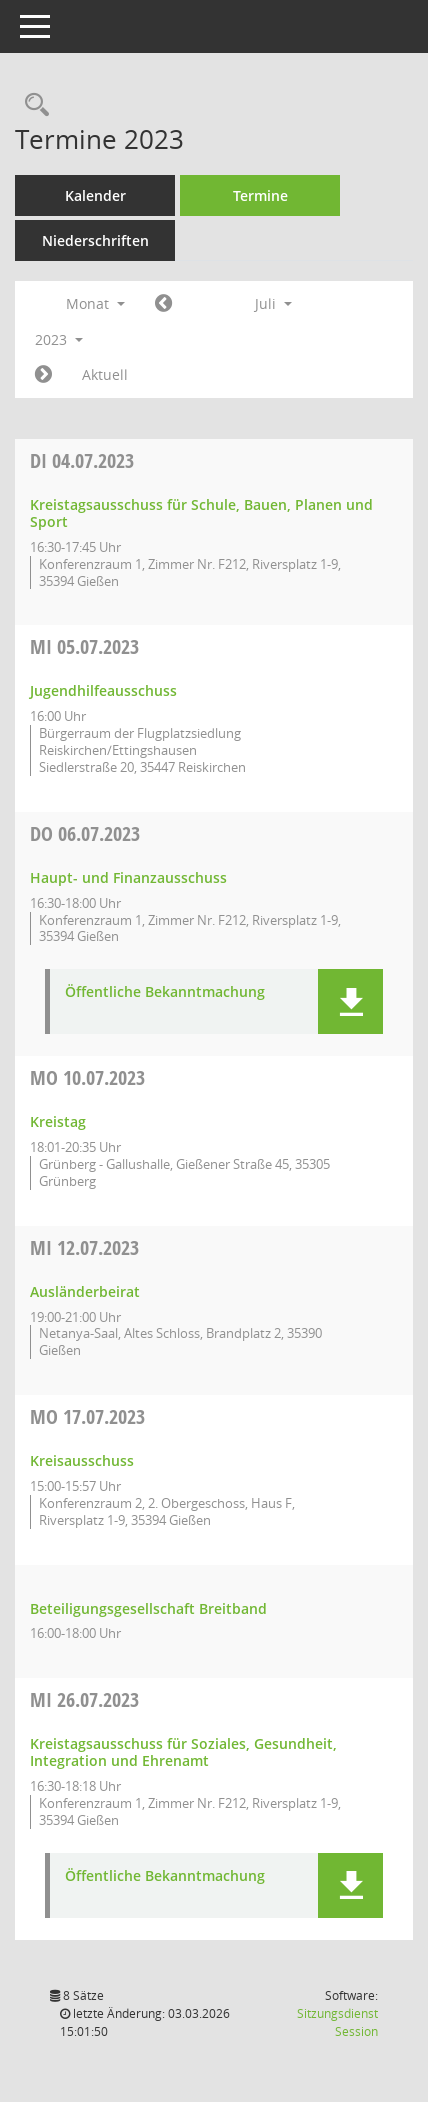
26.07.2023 (84, 1699)
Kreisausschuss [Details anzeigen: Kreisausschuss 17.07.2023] (82, 1460)
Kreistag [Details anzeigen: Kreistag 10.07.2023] (58, 1121)
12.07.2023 (84, 1247)
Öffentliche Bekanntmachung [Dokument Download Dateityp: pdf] (165, 992)
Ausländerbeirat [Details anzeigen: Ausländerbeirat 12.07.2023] (85, 1291)
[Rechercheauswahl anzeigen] (32, 105)
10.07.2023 (87, 1077)
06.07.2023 (85, 833)
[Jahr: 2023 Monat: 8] (43, 375)
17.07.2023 (87, 1416)
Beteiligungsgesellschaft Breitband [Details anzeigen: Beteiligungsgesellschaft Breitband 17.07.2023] (148, 1608)
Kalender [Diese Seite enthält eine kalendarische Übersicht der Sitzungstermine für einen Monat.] (95, 195)
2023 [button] (59, 339)
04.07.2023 (82, 460)
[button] (350, 1001)
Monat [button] (95, 303)
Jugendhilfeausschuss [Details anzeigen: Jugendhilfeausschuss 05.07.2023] (103, 690)
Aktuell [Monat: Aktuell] (105, 374)
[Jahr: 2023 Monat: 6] (163, 304)
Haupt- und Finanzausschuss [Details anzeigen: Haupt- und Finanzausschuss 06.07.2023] (128, 877)
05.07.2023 (84, 646)
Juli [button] (273, 303)
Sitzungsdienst (337, 2022)
